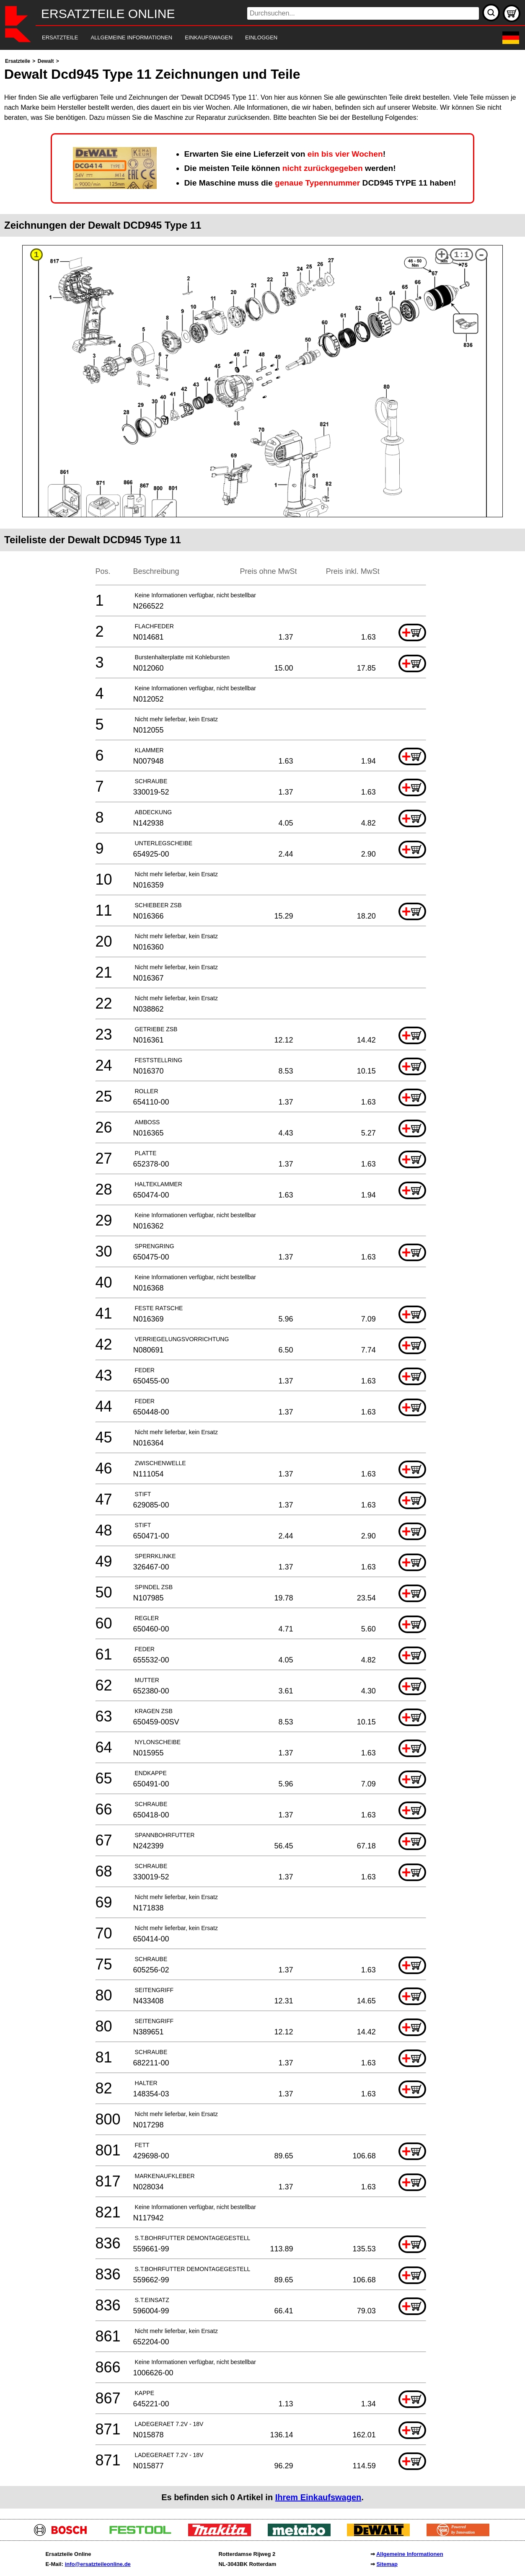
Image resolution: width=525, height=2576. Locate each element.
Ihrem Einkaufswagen (318, 2497)
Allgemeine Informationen (409, 2554)
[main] (262, 1282)
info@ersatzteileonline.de (98, 2564)
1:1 (461, 255)
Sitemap (387, 2564)
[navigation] (251, 38)
